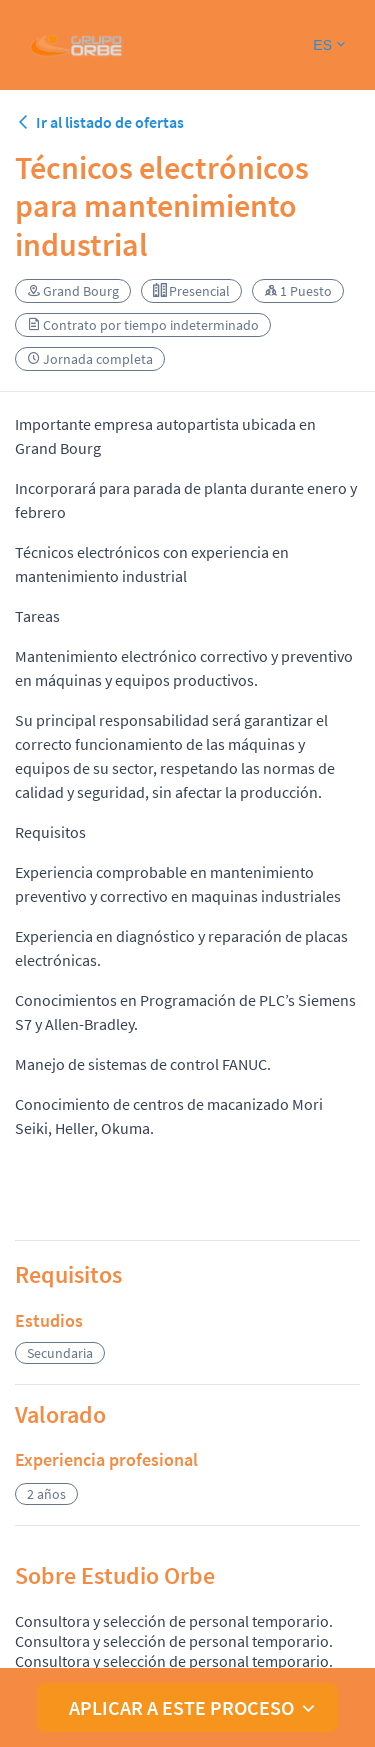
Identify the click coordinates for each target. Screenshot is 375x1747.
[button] (329, 45)
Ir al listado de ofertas (99, 122)
